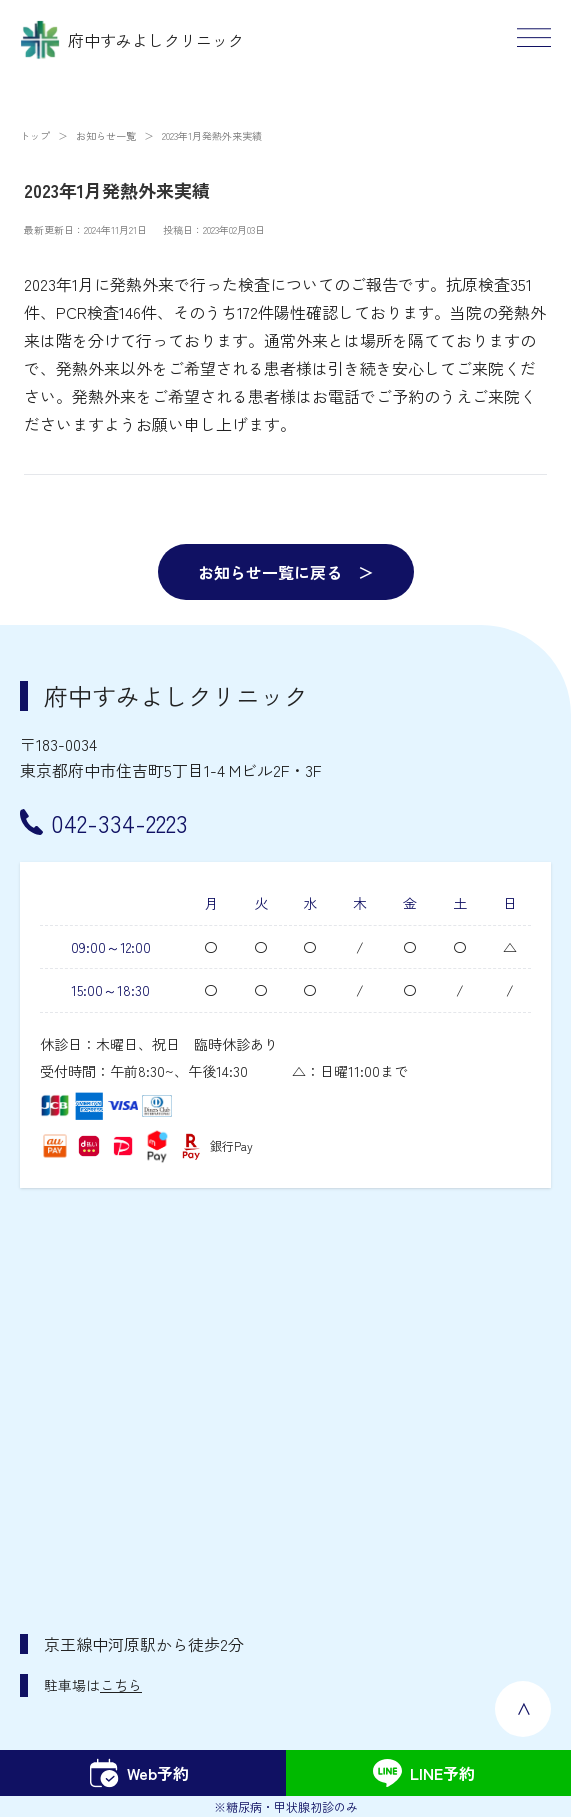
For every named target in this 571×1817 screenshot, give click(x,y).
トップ (35, 135)
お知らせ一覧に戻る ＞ (286, 572)
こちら (121, 1685)
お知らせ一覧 (106, 135)
